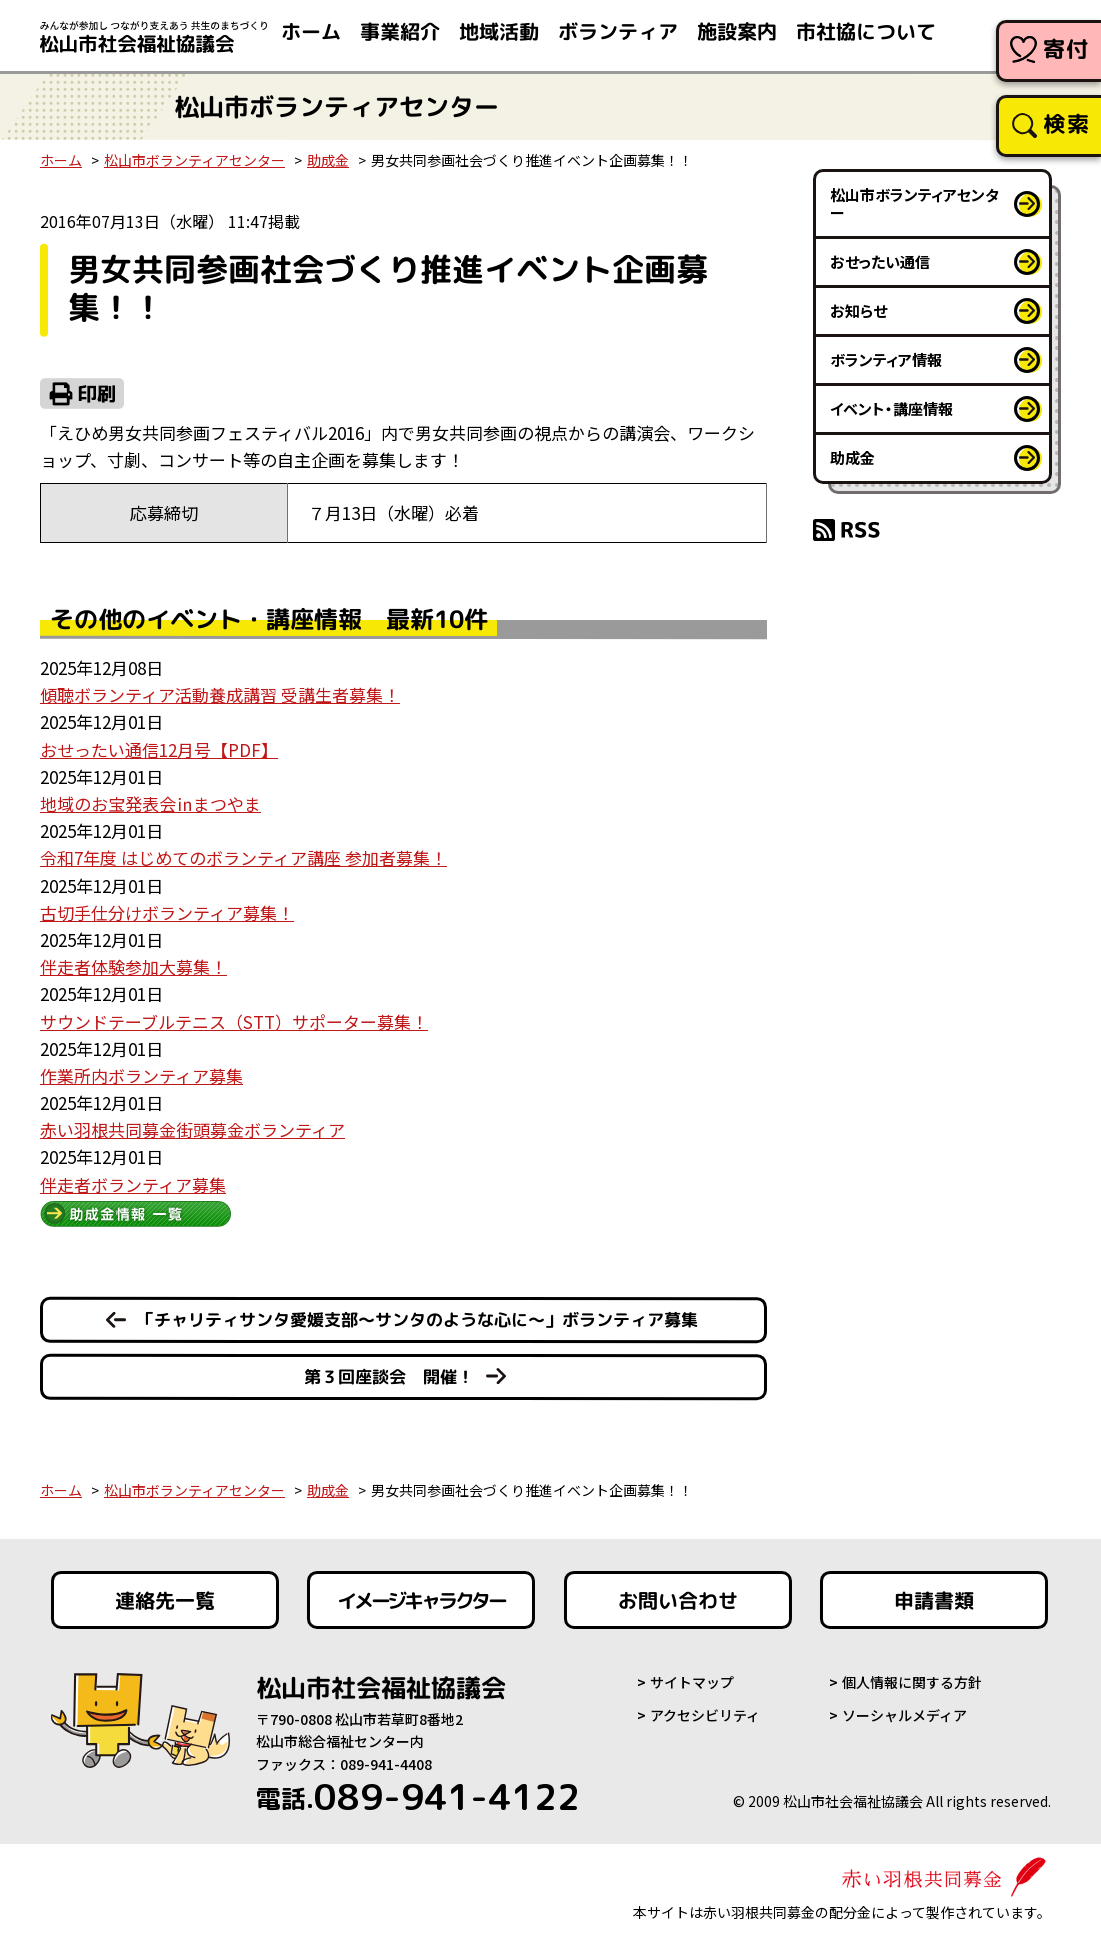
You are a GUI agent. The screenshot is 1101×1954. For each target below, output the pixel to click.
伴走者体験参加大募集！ (133, 966)
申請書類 (934, 1600)
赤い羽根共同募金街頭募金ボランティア (192, 1129)
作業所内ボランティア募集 (141, 1075)
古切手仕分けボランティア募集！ (167, 912)
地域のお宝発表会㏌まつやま (150, 803)
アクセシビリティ (705, 1715)
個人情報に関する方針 (912, 1682)
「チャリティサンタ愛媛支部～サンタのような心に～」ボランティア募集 (417, 1319)
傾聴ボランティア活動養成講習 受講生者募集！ (220, 694)
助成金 (328, 160)
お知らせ (858, 310)
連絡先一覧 (164, 1600)
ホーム (61, 160)
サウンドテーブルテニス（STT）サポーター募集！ (234, 1021)
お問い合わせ (678, 1600)
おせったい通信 (880, 261)
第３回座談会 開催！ (389, 1376)
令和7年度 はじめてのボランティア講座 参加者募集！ (243, 857)
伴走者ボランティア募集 (133, 1184)
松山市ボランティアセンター (194, 160)
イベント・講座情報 (891, 408)
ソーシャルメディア (904, 1715)
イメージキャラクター (421, 1600)
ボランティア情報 (886, 359)
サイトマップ (692, 1682)
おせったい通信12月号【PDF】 (159, 749)
